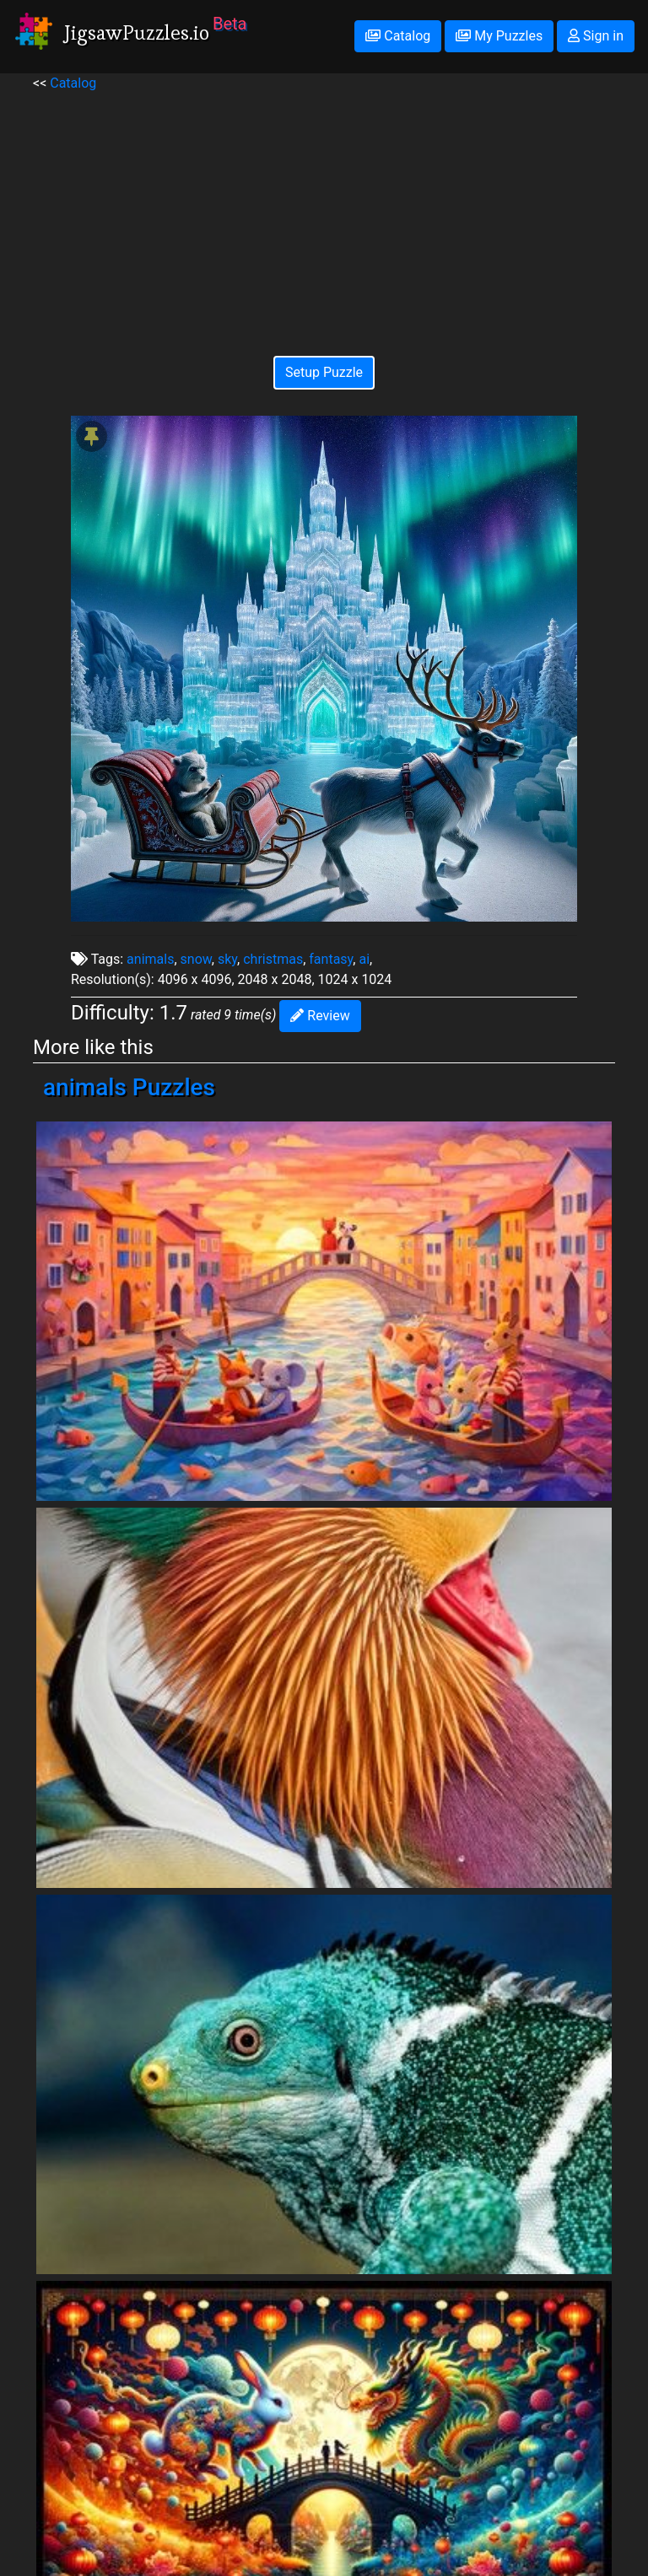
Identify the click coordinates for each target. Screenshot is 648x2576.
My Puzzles (499, 36)
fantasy (331, 959)
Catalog (397, 36)
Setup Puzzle (324, 372)
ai (364, 959)
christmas (273, 959)
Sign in (596, 36)
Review (319, 1016)
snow (196, 959)
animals (150, 959)
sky (227, 959)
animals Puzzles (129, 1087)
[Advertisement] (324, 212)
